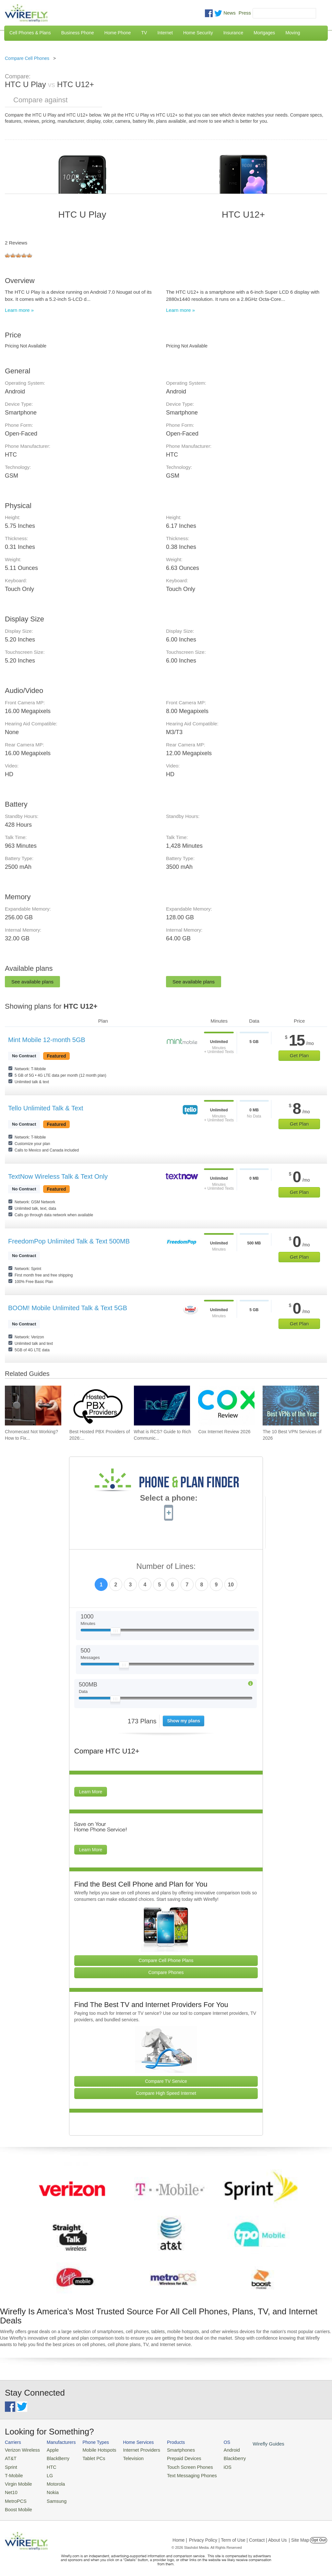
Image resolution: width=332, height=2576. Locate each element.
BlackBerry (53, 2457)
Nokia (48, 2488)
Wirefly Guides (249, 2443)
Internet (164, 32)
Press (245, 13)
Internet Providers (132, 2449)
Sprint (10, 2465)
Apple (48, 2449)
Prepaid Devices (171, 2457)
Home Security (198, 32)
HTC (47, 2465)
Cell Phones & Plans (30, 32)
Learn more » (19, 310)
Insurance (233, 32)
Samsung (52, 2496)
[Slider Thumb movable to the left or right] (116, 1632)
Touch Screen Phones (176, 2465)
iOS (211, 2465)
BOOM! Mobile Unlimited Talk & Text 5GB (67, 1308)
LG (46, 2473)
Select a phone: (168, 1499)
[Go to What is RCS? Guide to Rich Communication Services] (162, 1405)
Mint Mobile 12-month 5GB (46, 1040)
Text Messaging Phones (178, 2473)
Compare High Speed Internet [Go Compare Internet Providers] (166, 2093)
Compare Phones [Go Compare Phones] (166, 1972)
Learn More (90, 1791)
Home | (179, 2534)
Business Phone (77, 32)
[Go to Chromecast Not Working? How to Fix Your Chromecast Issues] (33, 1405)
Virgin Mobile (17, 2481)
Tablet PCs (89, 2457)
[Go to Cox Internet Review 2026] (226, 1405)
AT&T (10, 2457)
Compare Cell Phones (27, 58)
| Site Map (299, 2534)
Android (215, 2449)
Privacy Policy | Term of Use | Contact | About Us (238, 2534)
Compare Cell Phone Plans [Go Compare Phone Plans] (166, 1960)
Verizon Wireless (20, 2449)
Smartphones (168, 2449)
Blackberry (217, 2457)
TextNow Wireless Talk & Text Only (58, 1176)
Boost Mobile (17, 2504)
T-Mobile (13, 2473)
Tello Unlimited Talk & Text (45, 1108)
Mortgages (264, 32)
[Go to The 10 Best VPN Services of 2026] (291, 1405)
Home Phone (117, 32)
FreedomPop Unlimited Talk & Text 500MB (69, 1241)
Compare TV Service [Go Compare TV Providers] (166, 2081)
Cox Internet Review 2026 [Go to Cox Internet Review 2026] (224, 1431)
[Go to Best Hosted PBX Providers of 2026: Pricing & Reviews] (97, 1405)
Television (125, 2457)
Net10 (10, 2488)
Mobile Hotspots (94, 2449)
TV (144, 32)
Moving (292, 32)
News (229, 13)
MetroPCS (14, 2496)
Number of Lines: (166, 1566)
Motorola (51, 2481)
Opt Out (318, 2534)
